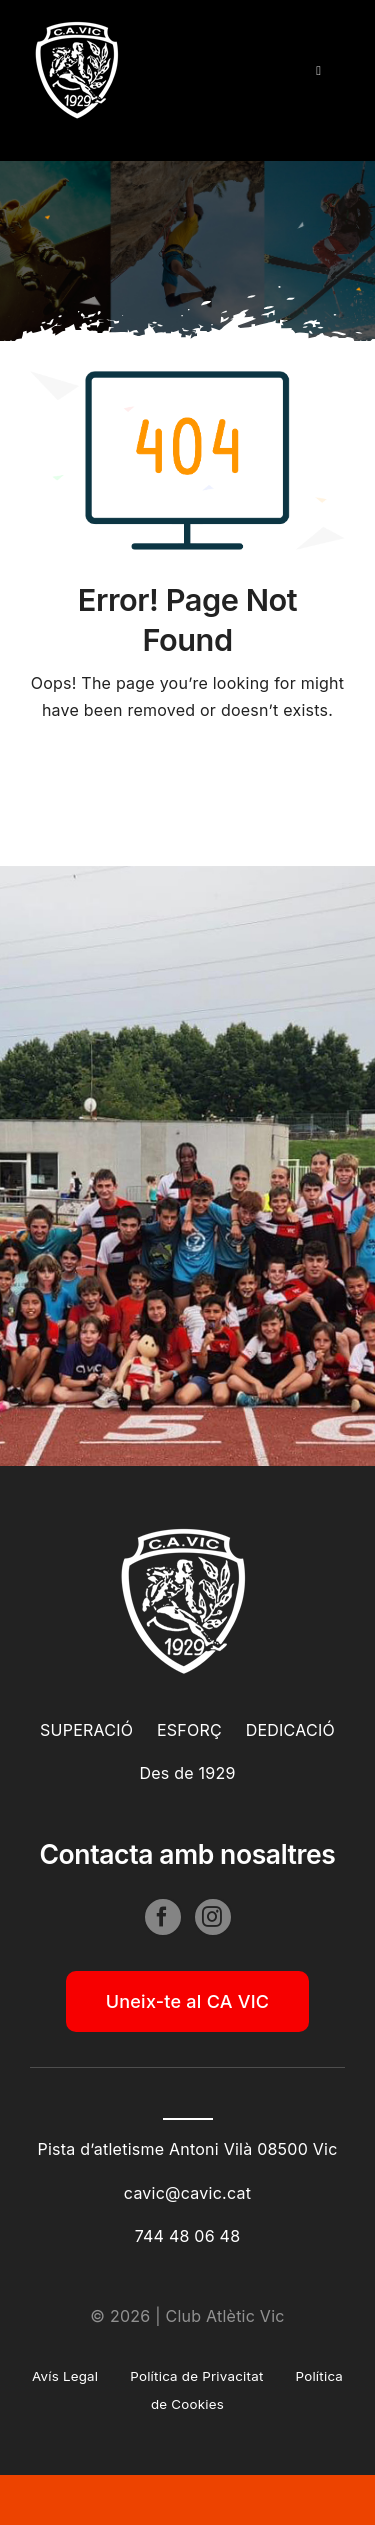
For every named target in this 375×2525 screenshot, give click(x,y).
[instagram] (213, 1921)
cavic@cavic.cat (187, 2193)
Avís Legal (65, 2376)
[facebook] (163, 1921)
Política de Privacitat (196, 2376)
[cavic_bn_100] (80, 28)
